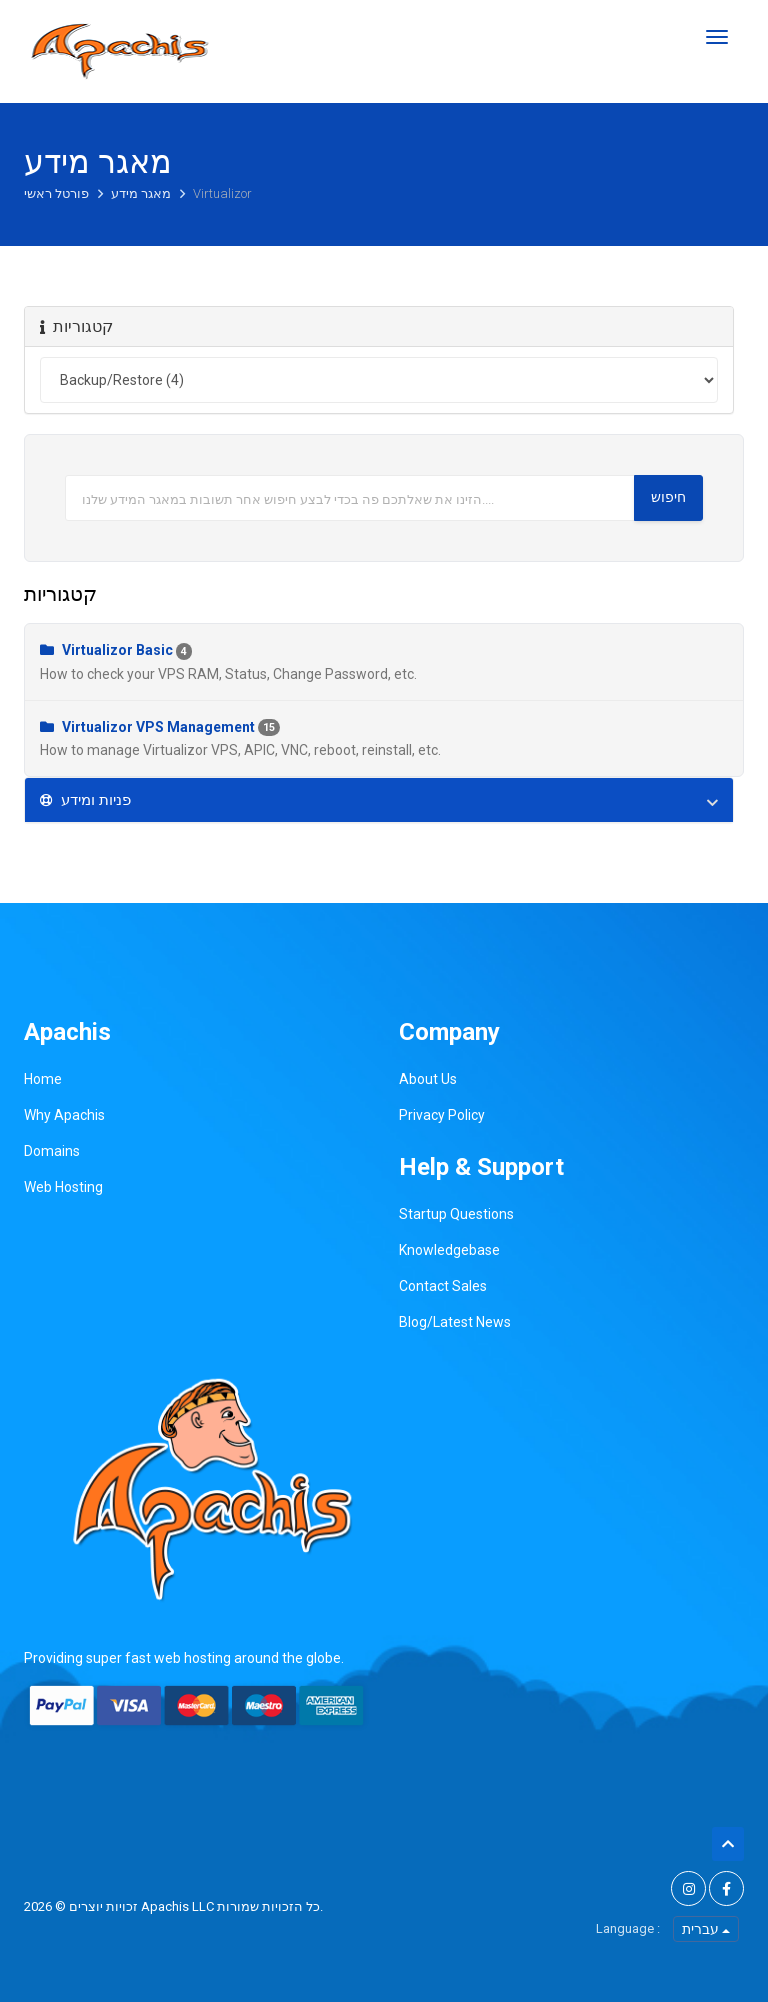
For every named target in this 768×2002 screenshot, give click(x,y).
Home (43, 1079)
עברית (706, 1929)
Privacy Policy (442, 1115)
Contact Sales (443, 1286)
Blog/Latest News (455, 1322)
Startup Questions (456, 1214)
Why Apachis (64, 1115)
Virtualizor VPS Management (384, 740)
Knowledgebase (449, 1250)
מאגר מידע (142, 193)
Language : (628, 1928)
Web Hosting (63, 1187)
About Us (428, 1079)
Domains (52, 1151)
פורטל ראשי (58, 193)
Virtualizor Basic (384, 663)
